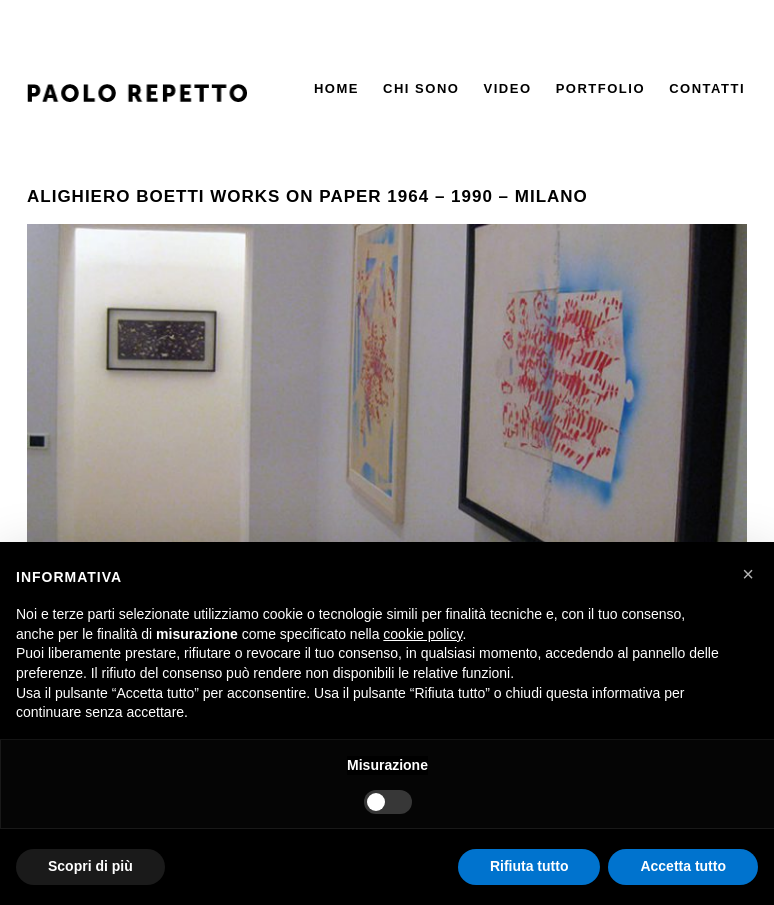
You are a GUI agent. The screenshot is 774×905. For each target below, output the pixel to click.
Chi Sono (421, 88)
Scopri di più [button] (90, 866)
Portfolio (600, 88)
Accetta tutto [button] (683, 866)
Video (508, 88)
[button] (748, 574)
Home (336, 88)
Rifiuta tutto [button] (529, 866)
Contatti (707, 88)
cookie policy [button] (422, 634)
